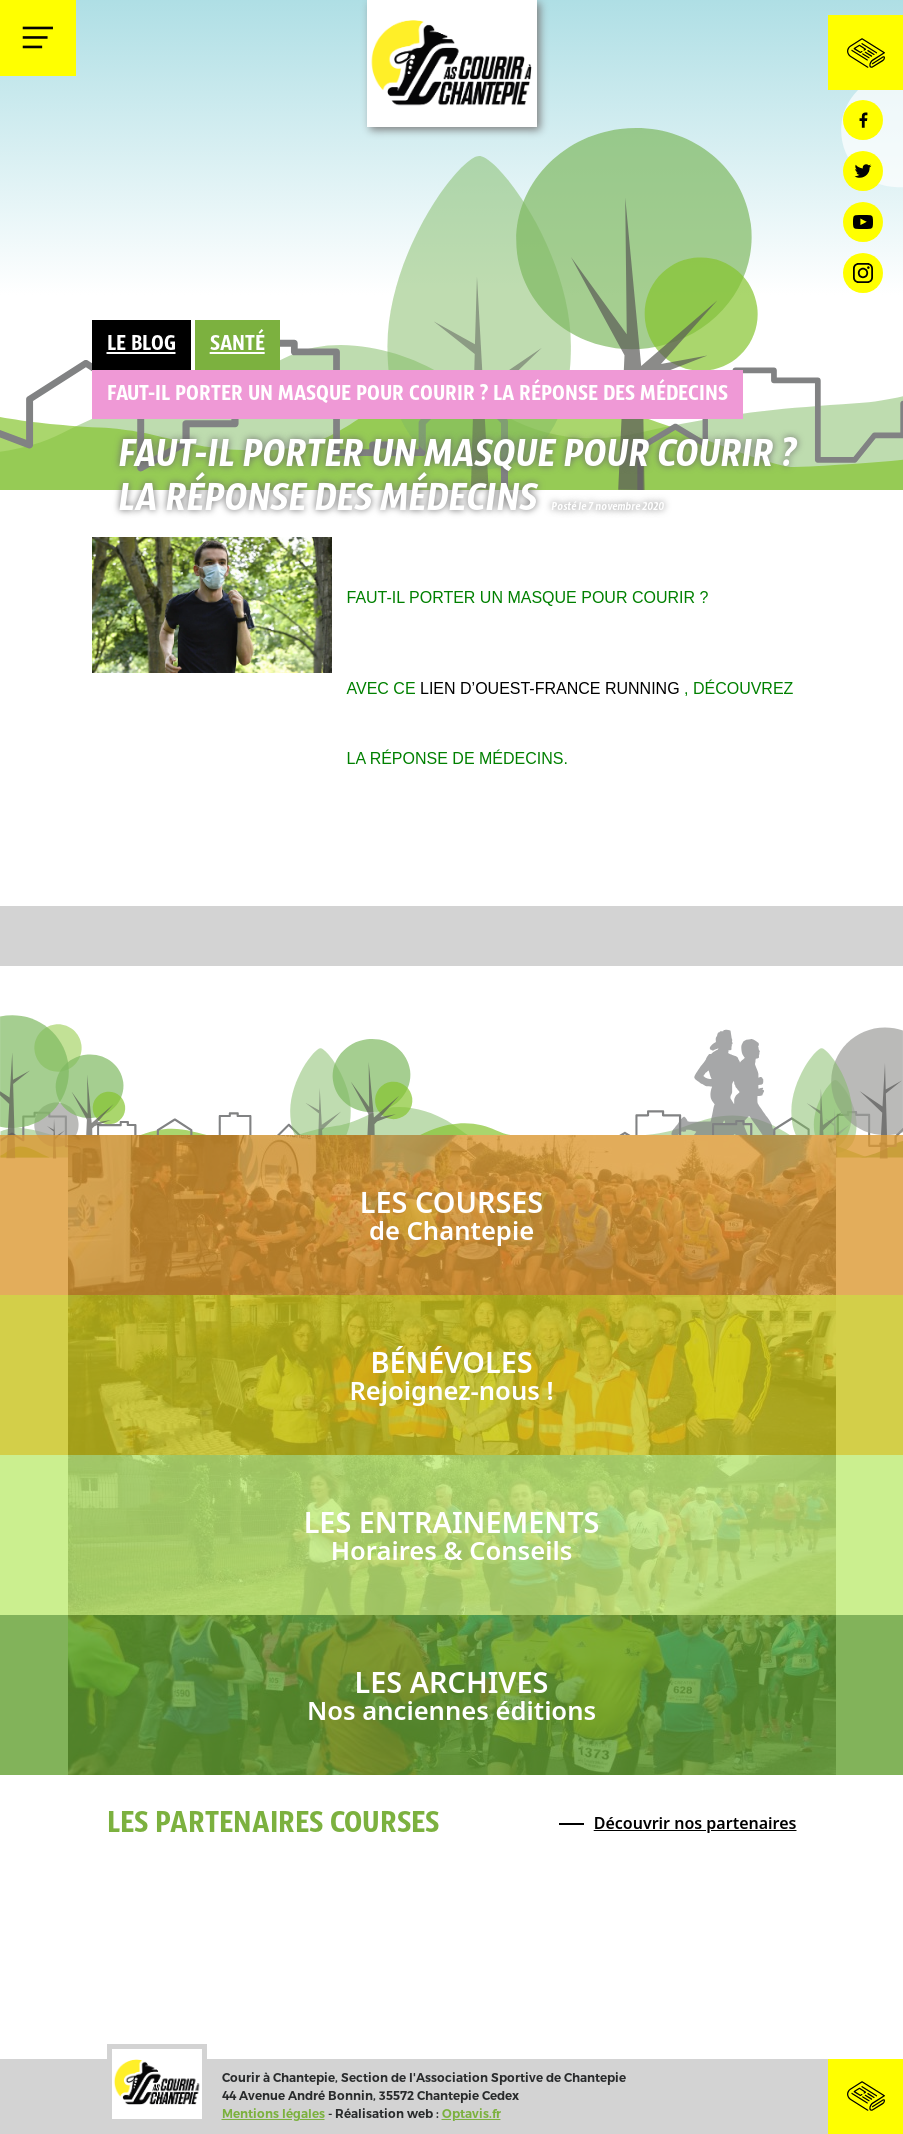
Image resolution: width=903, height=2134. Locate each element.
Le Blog (141, 344)
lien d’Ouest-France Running (550, 688)
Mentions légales (273, 2113)
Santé (237, 344)
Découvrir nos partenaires (695, 1823)
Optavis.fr (471, 2113)
